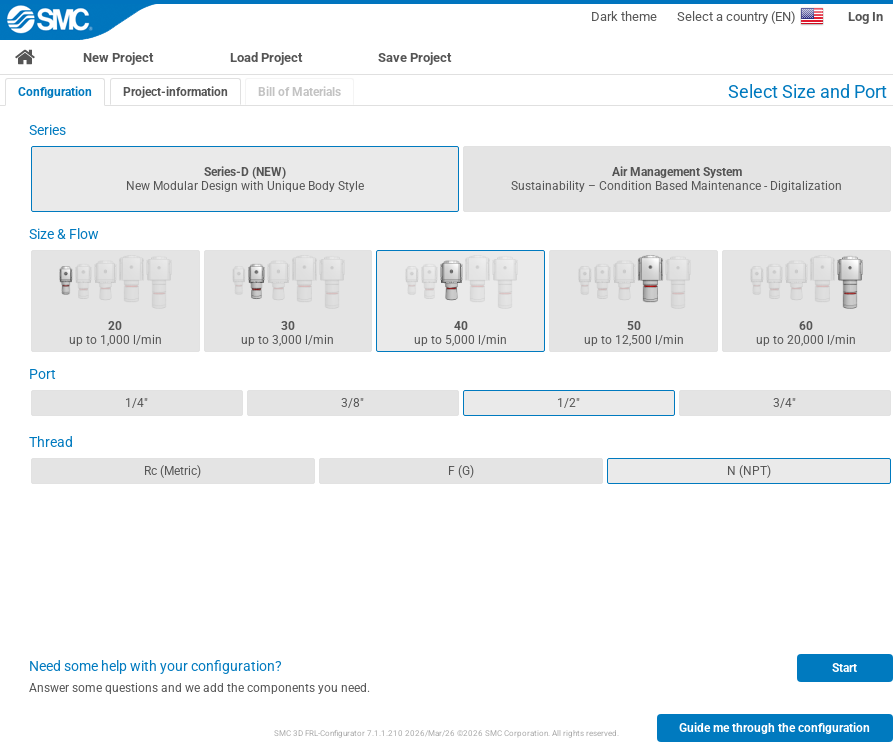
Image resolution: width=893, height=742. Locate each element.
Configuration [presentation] (55, 92)
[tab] (55, 92)
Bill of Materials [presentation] (299, 92)
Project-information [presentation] (175, 92)
